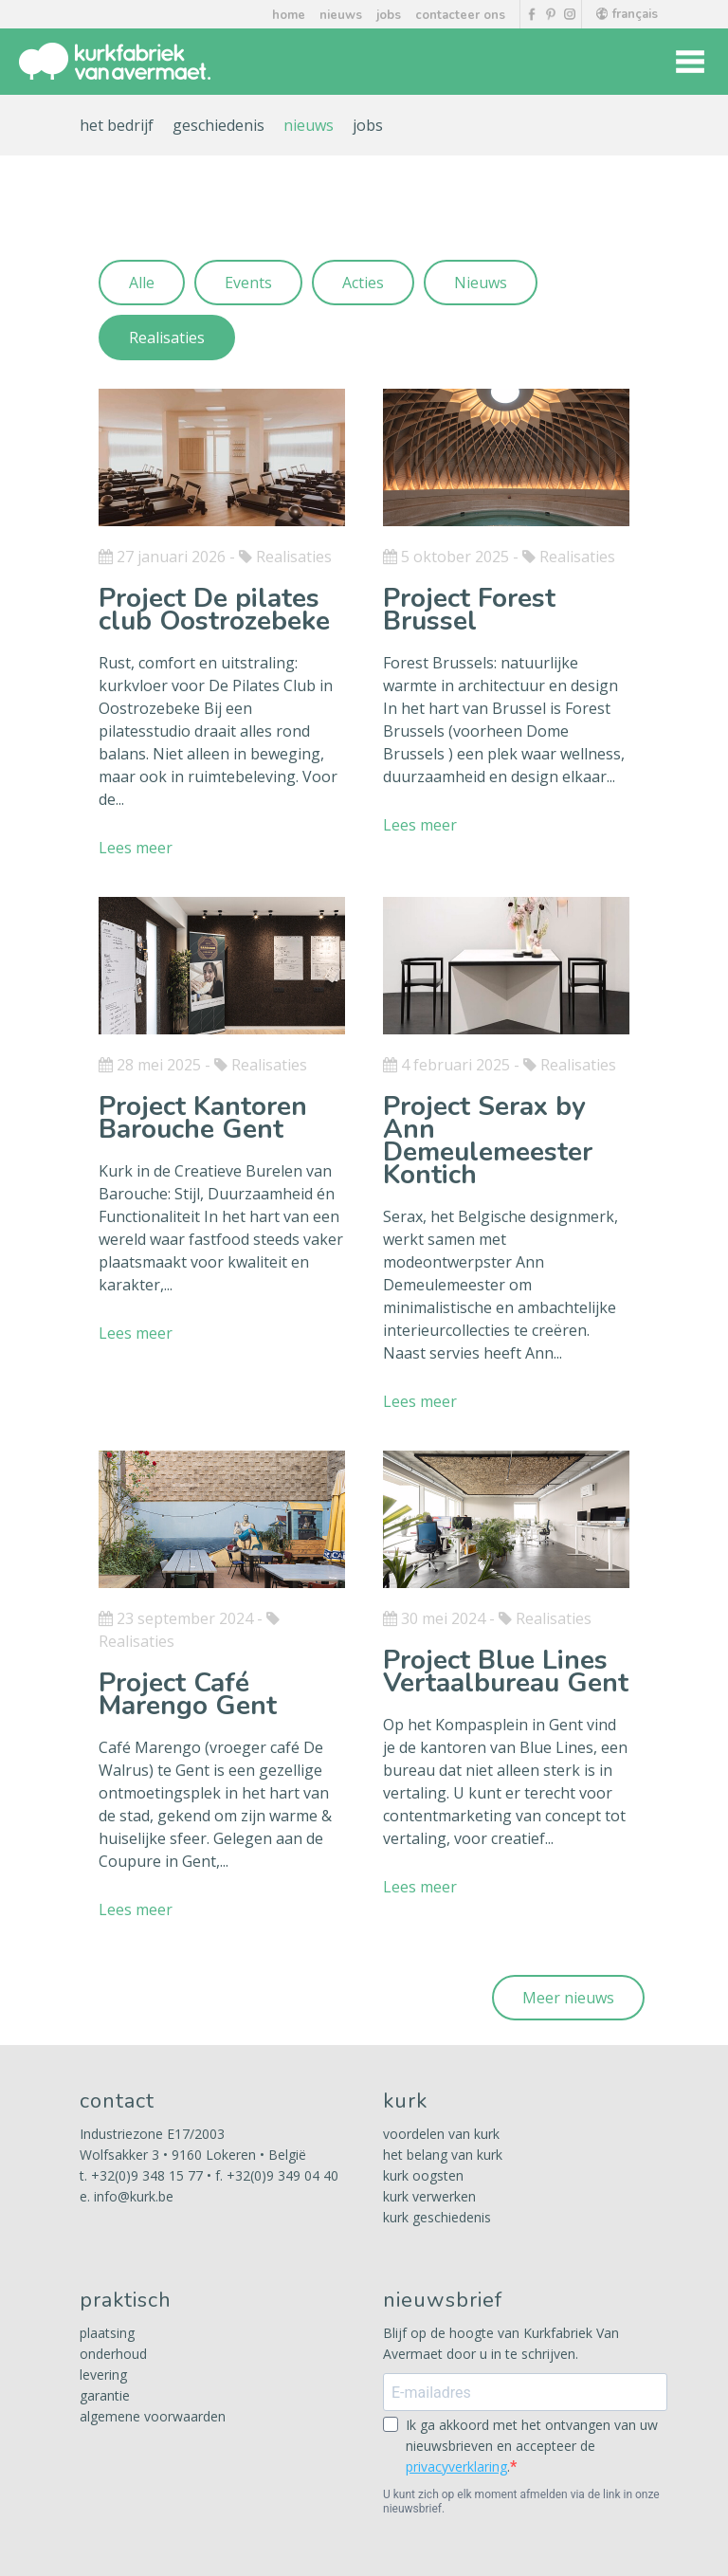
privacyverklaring (456, 2466)
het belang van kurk (442, 2155)
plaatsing (107, 2333)
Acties (363, 282)
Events (248, 282)
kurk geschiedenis (437, 2217)
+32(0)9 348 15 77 (147, 2175)
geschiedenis (218, 125)
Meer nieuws (568, 1997)
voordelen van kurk (441, 2134)
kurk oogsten (423, 2175)
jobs (388, 15)
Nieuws (480, 282)
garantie (105, 2395)
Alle (142, 282)
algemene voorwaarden (153, 2416)
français (627, 14)
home (288, 15)
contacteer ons (460, 15)
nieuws (340, 15)
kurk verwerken (429, 2196)
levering (103, 2375)
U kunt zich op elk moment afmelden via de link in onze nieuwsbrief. (521, 2502)
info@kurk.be (133, 2196)
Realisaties (167, 337)
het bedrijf (117, 125)
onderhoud (113, 2354)
